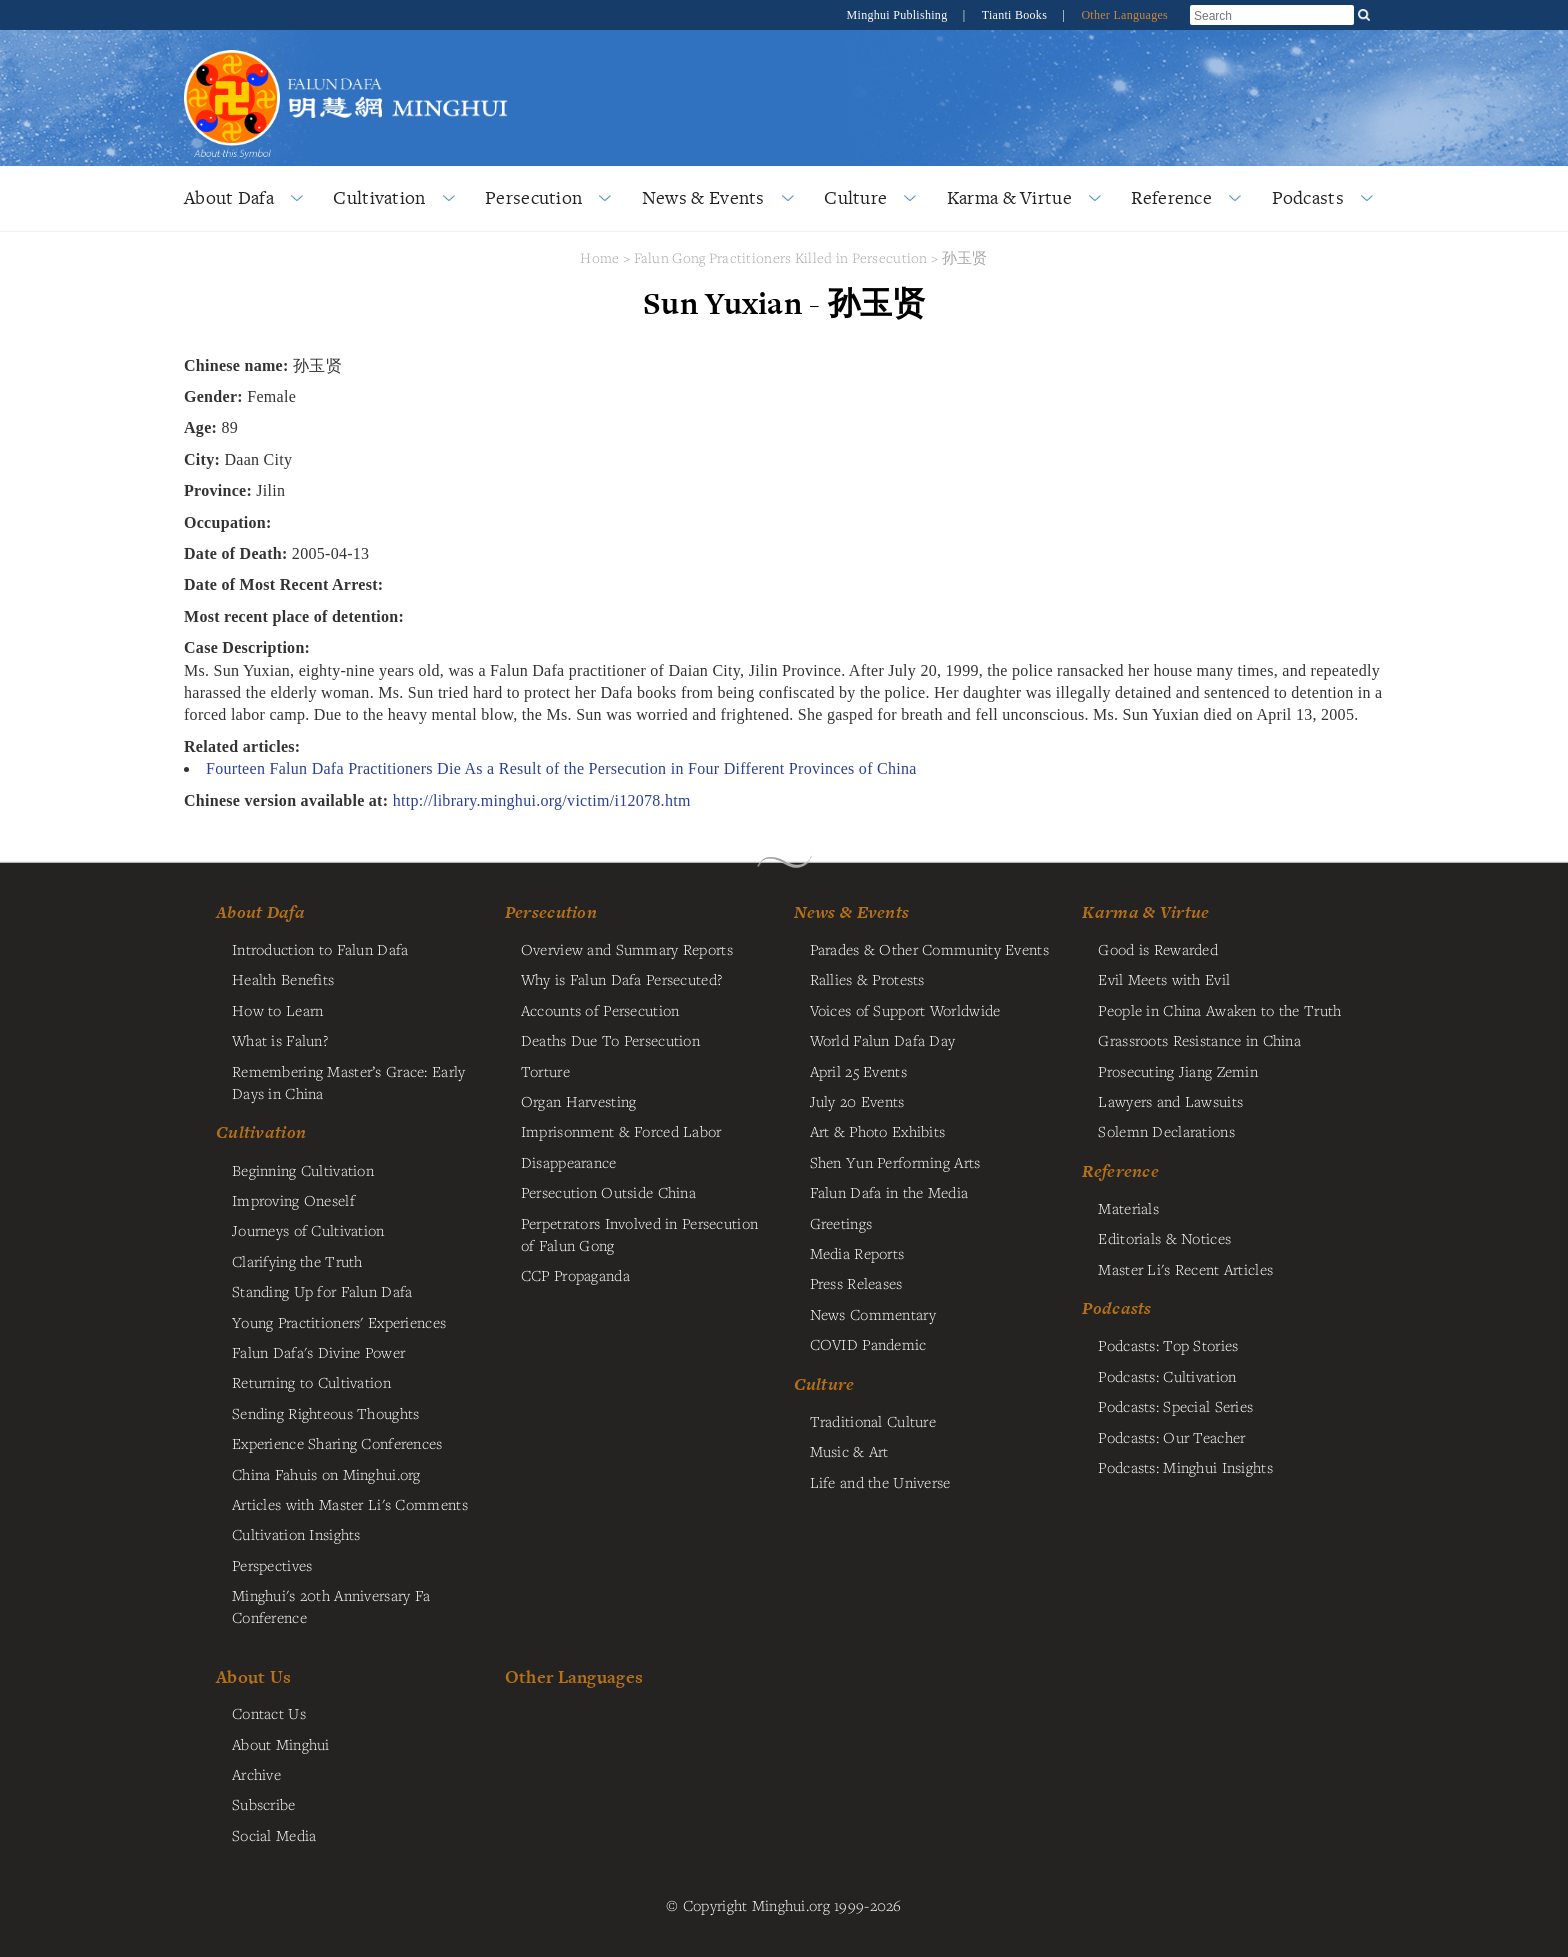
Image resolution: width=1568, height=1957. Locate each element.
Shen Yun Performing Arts (895, 1162)
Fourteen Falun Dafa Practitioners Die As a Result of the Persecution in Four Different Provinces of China (561, 768)
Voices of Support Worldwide (905, 1010)
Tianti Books (1016, 15)
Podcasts (1308, 197)
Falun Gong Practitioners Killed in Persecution (783, 257)
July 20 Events (857, 1101)
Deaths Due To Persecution (610, 1040)
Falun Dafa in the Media (889, 1192)
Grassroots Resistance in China (1199, 1040)
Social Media (274, 1835)
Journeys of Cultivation (308, 1230)
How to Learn (277, 1010)
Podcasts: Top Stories (1168, 1345)
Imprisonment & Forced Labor (621, 1131)
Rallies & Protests (867, 979)
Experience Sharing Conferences (337, 1443)
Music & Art (849, 1451)
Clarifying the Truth (297, 1261)
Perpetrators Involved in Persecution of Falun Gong (639, 1234)
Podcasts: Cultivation (1167, 1376)
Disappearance (569, 1162)
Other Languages (1124, 15)
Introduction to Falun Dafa (320, 949)
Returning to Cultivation (311, 1382)
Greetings (841, 1223)
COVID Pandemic (868, 1344)
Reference (1171, 197)
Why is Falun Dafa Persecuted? (621, 979)
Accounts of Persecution (600, 1010)
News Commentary (873, 1314)
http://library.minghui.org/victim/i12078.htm (542, 800)
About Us (253, 1676)
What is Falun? (280, 1040)
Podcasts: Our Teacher (1171, 1437)
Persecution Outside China (608, 1192)
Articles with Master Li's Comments (350, 1504)
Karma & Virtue (1009, 197)
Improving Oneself (293, 1200)
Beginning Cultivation (303, 1170)
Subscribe (264, 1804)
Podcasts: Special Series (1175, 1406)
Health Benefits (283, 979)
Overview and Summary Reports (627, 949)
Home (599, 257)
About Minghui (281, 1744)
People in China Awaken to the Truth (1219, 1010)
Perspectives (272, 1565)
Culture (855, 197)
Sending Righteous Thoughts (326, 1413)
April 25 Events (858, 1071)
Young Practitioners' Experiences (339, 1322)
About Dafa (229, 197)
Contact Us (269, 1713)
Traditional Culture (873, 1421)
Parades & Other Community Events (929, 949)
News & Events (703, 197)
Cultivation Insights (296, 1534)
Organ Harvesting (579, 1101)
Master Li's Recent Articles (1185, 1269)
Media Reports (857, 1253)
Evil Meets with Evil (1164, 979)
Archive (256, 1774)
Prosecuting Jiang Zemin (1178, 1071)
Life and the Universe (880, 1482)
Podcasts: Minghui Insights (1185, 1467)
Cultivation (379, 197)
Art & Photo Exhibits (878, 1131)
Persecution (533, 197)
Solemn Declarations (1166, 1131)
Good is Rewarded (1158, 949)
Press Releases (856, 1283)
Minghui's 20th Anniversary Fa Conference (331, 1606)
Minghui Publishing (899, 15)
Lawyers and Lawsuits (1170, 1101)
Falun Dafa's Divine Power (318, 1352)
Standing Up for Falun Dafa (322, 1291)
